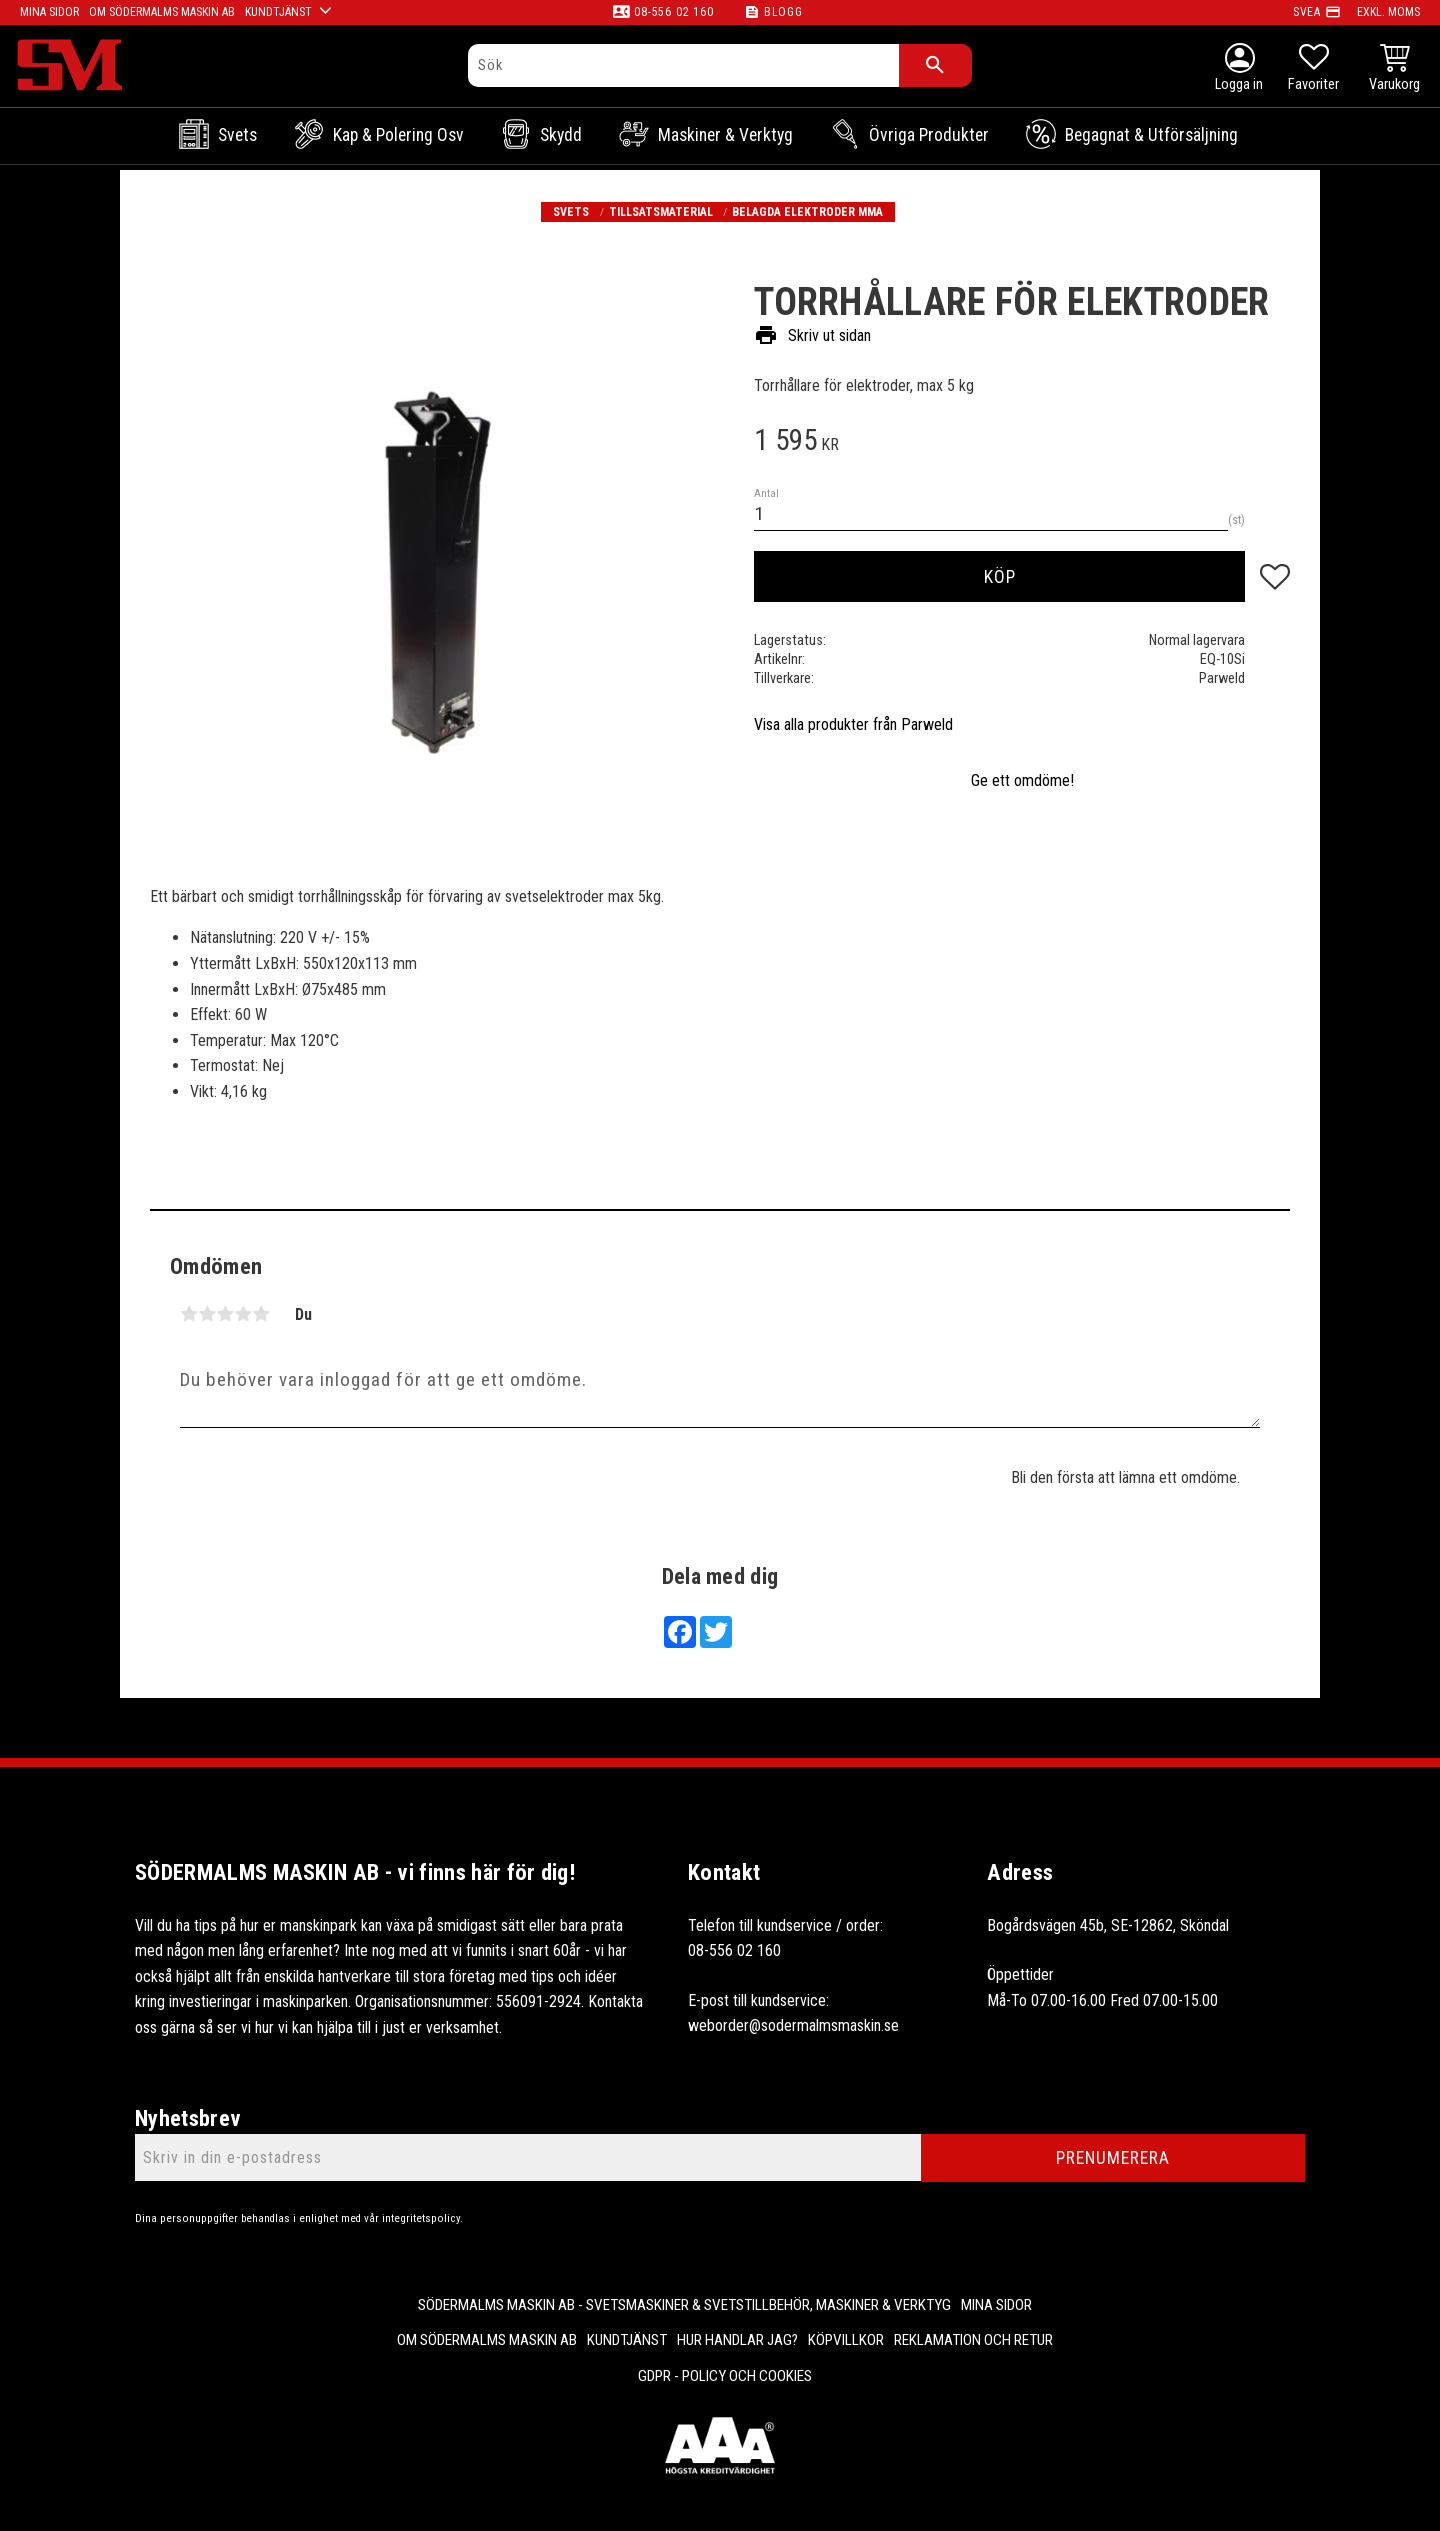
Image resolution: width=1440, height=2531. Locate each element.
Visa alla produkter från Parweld (853, 724)
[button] (1313, 70)
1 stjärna (189, 1314)
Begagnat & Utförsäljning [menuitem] (1151, 135)
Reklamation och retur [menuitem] (973, 2340)
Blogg (783, 12)
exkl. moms (1388, 12)
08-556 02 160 (673, 12)
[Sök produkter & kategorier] (683, 65)
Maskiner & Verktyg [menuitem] (725, 135)
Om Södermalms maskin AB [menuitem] (487, 2340)
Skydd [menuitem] (561, 135)
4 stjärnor (243, 1314)
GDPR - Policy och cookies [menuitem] (725, 2376)
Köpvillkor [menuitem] (846, 2340)
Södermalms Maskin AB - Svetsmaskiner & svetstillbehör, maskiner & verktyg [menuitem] (684, 2305)
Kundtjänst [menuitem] (627, 2340)
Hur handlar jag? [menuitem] (737, 2340)
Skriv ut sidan (812, 336)
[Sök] (935, 65)
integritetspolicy (421, 2218)
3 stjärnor (225, 1314)
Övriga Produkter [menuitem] (929, 135)
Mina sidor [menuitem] (996, 2305)
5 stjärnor (261, 1314)
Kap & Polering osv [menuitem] (398, 135)
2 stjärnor (207, 1314)
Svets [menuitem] (237, 135)
